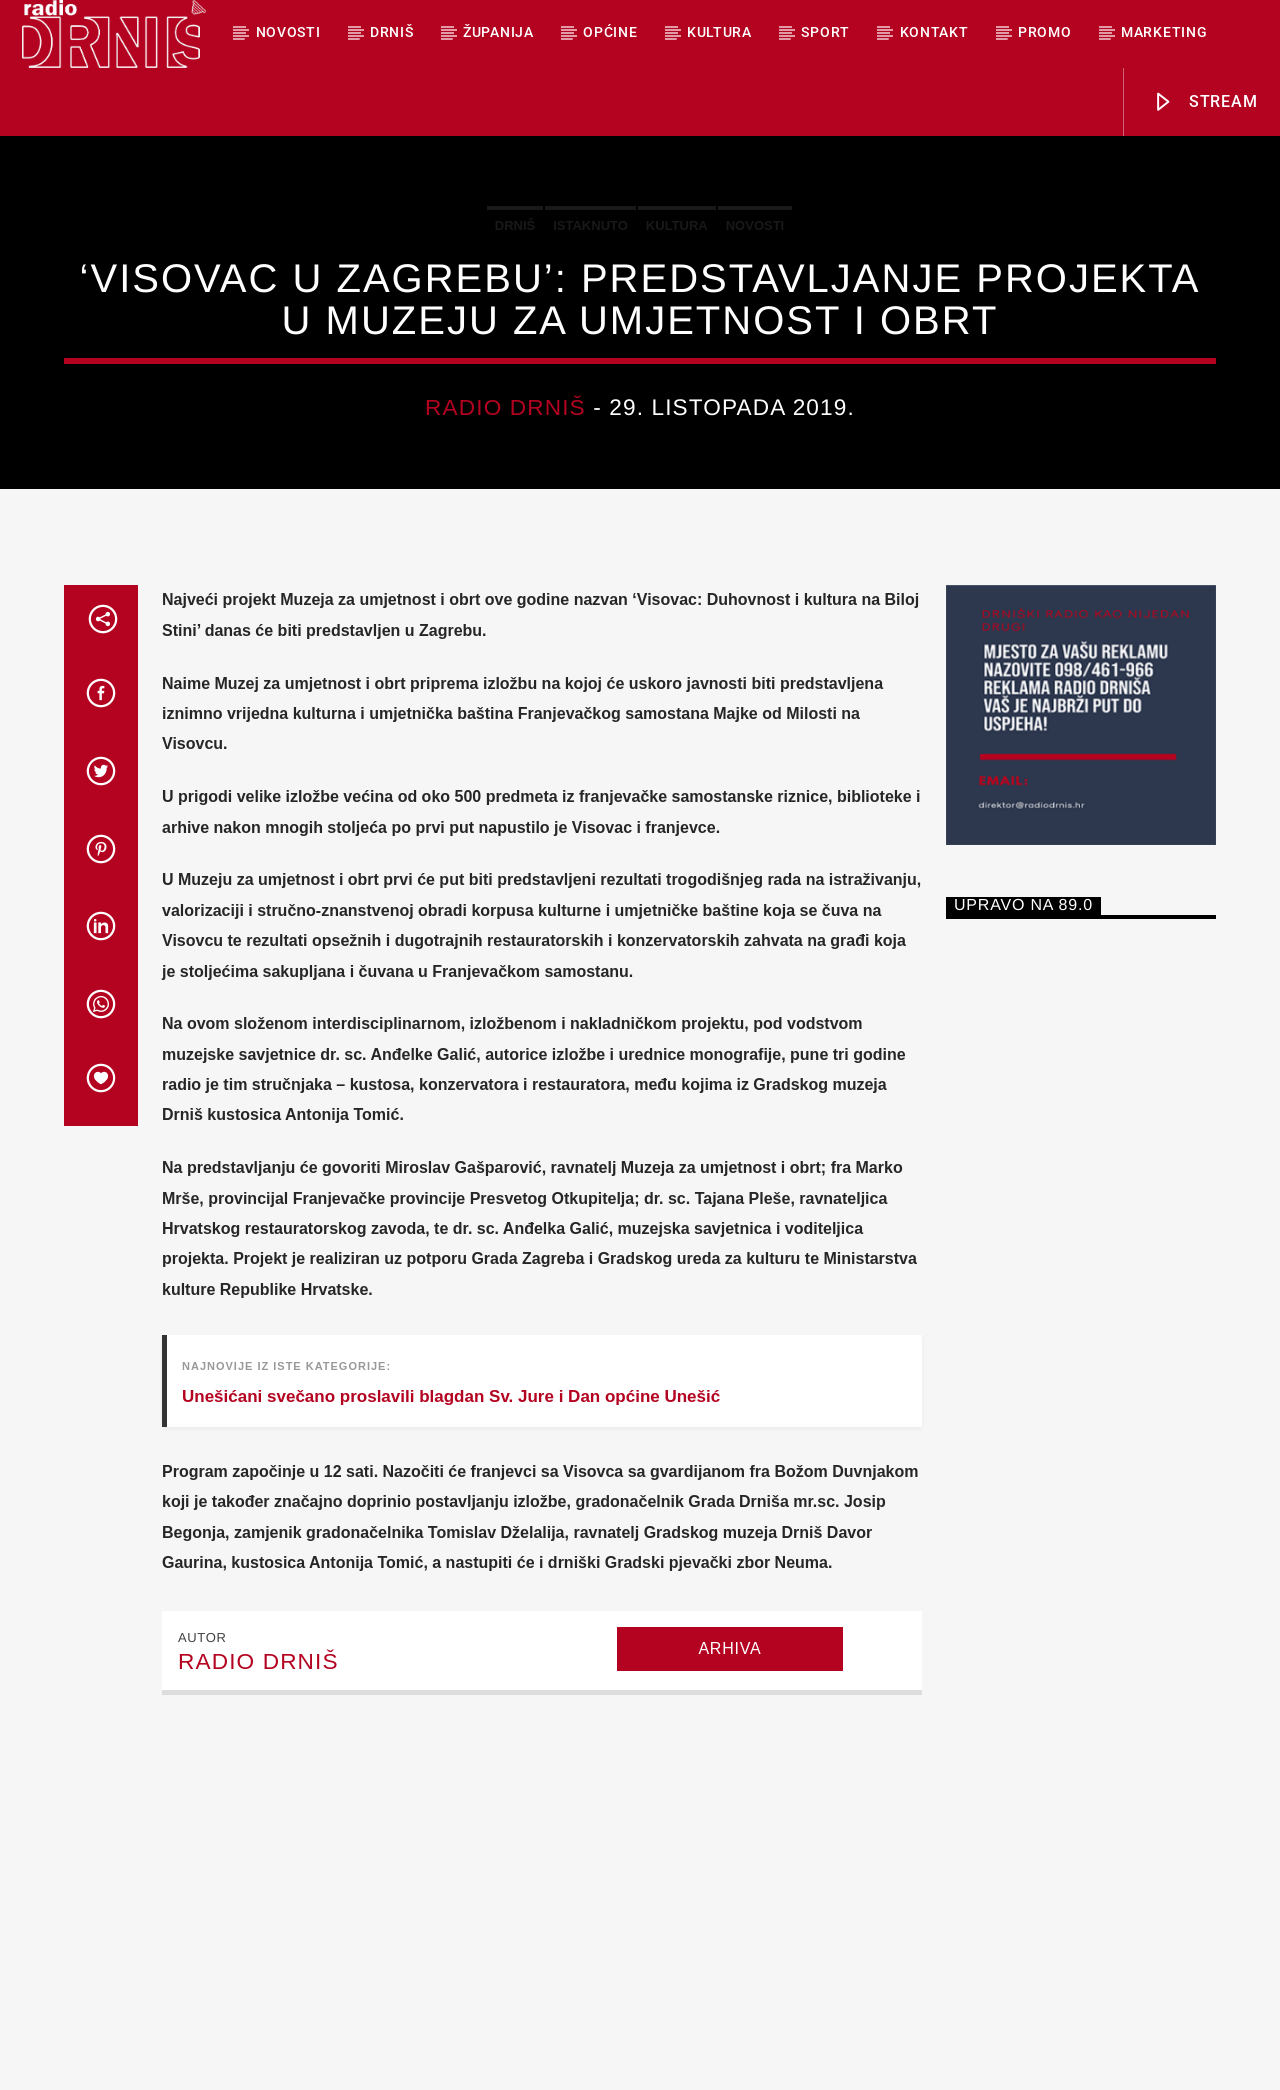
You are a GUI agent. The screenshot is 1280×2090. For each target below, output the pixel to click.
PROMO (1045, 32)
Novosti (755, 377)
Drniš (392, 32)
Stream (1205, 102)
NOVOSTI (288, 32)
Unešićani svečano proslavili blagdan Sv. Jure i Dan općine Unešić (451, 1700)
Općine (610, 32)
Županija (498, 32)
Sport (825, 32)
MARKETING (1164, 32)
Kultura (719, 32)
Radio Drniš (505, 559)
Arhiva (729, 1952)
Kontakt (934, 32)
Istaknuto (590, 377)
